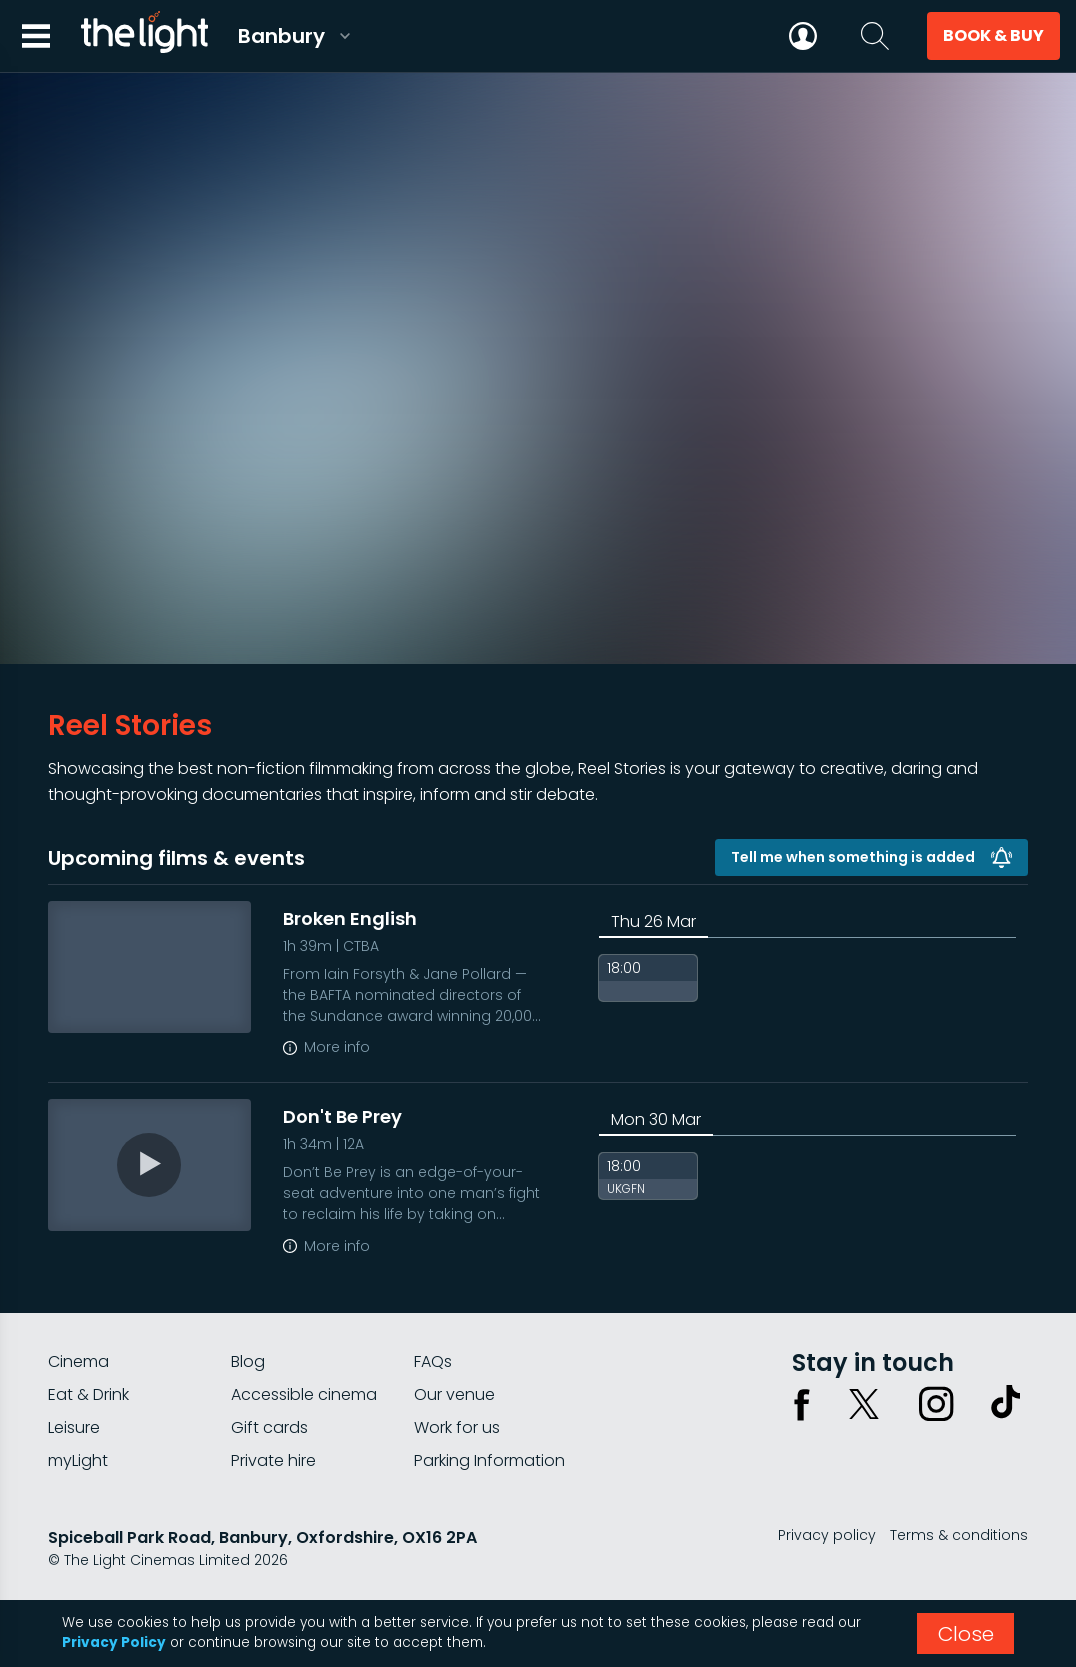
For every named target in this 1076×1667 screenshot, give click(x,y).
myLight (78, 1460)
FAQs (433, 1361)
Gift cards (269, 1427)
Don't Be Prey (342, 1116)
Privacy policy (827, 1535)
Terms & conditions (959, 1535)
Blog (248, 1361)
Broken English (350, 918)
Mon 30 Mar (656, 1119)
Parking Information (489, 1460)
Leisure (74, 1427)
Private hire (273, 1460)
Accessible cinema (304, 1394)
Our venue (454, 1394)
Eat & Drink (88, 1394)
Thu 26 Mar (653, 921)
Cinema (78, 1361)
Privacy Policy (114, 1642)
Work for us (457, 1427)
